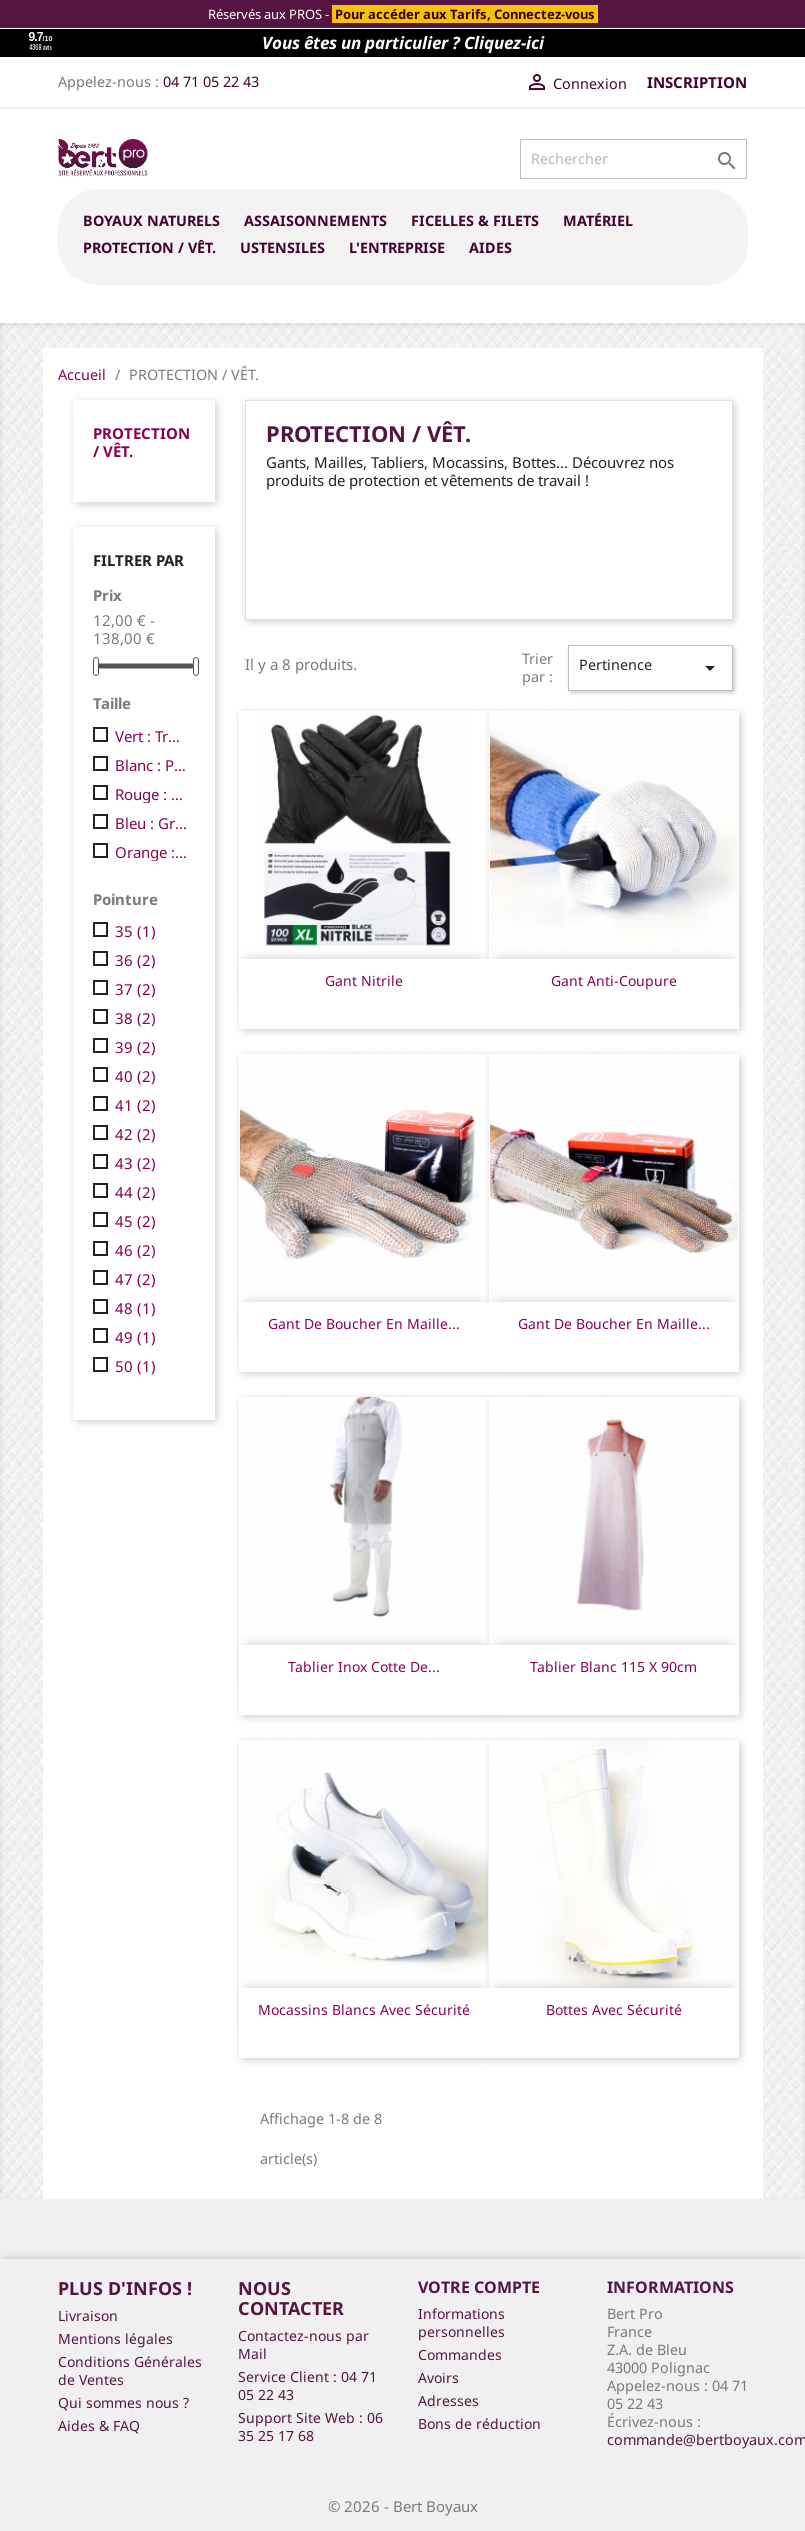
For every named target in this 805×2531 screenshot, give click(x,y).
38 (135, 1018)
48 (135, 1308)
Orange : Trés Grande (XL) (151, 852)
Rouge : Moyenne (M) (151, 794)
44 (135, 1192)
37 (135, 989)
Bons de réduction (479, 2423)
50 (135, 1366)
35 (135, 931)
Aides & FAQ (99, 2425)
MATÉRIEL (598, 220)
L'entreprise (397, 247)
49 (135, 1337)
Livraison (88, 2315)
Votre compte (479, 2287)
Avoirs (438, 2377)
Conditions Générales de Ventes (130, 2370)
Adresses (448, 2400)
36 (135, 960)
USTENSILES (282, 247)
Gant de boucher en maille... (364, 1323)
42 (135, 1134)
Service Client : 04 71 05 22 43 (307, 2385)
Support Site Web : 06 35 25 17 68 (310, 2426)
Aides (490, 247)
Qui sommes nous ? (123, 2402)
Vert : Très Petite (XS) (151, 736)
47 (135, 1279)
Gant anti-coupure (614, 980)
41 (135, 1105)
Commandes (460, 2354)
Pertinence (650, 667)
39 (135, 1047)
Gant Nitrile (364, 980)
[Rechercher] (633, 159)
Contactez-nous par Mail (303, 2344)
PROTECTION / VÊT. (149, 247)
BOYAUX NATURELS (151, 220)
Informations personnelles (461, 2322)
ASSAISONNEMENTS (315, 220)
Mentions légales (115, 2338)
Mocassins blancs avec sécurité (364, 2009)
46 (135, 1250)
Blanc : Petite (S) (151, 765)
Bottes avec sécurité (614, 2009)
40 (135, 1076)
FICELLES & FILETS (475, 220)
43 (135, 1163)
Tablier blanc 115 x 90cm (613, 1666)
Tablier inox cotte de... (364, 1666)
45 (135, 1221)
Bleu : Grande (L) (151, 823)
